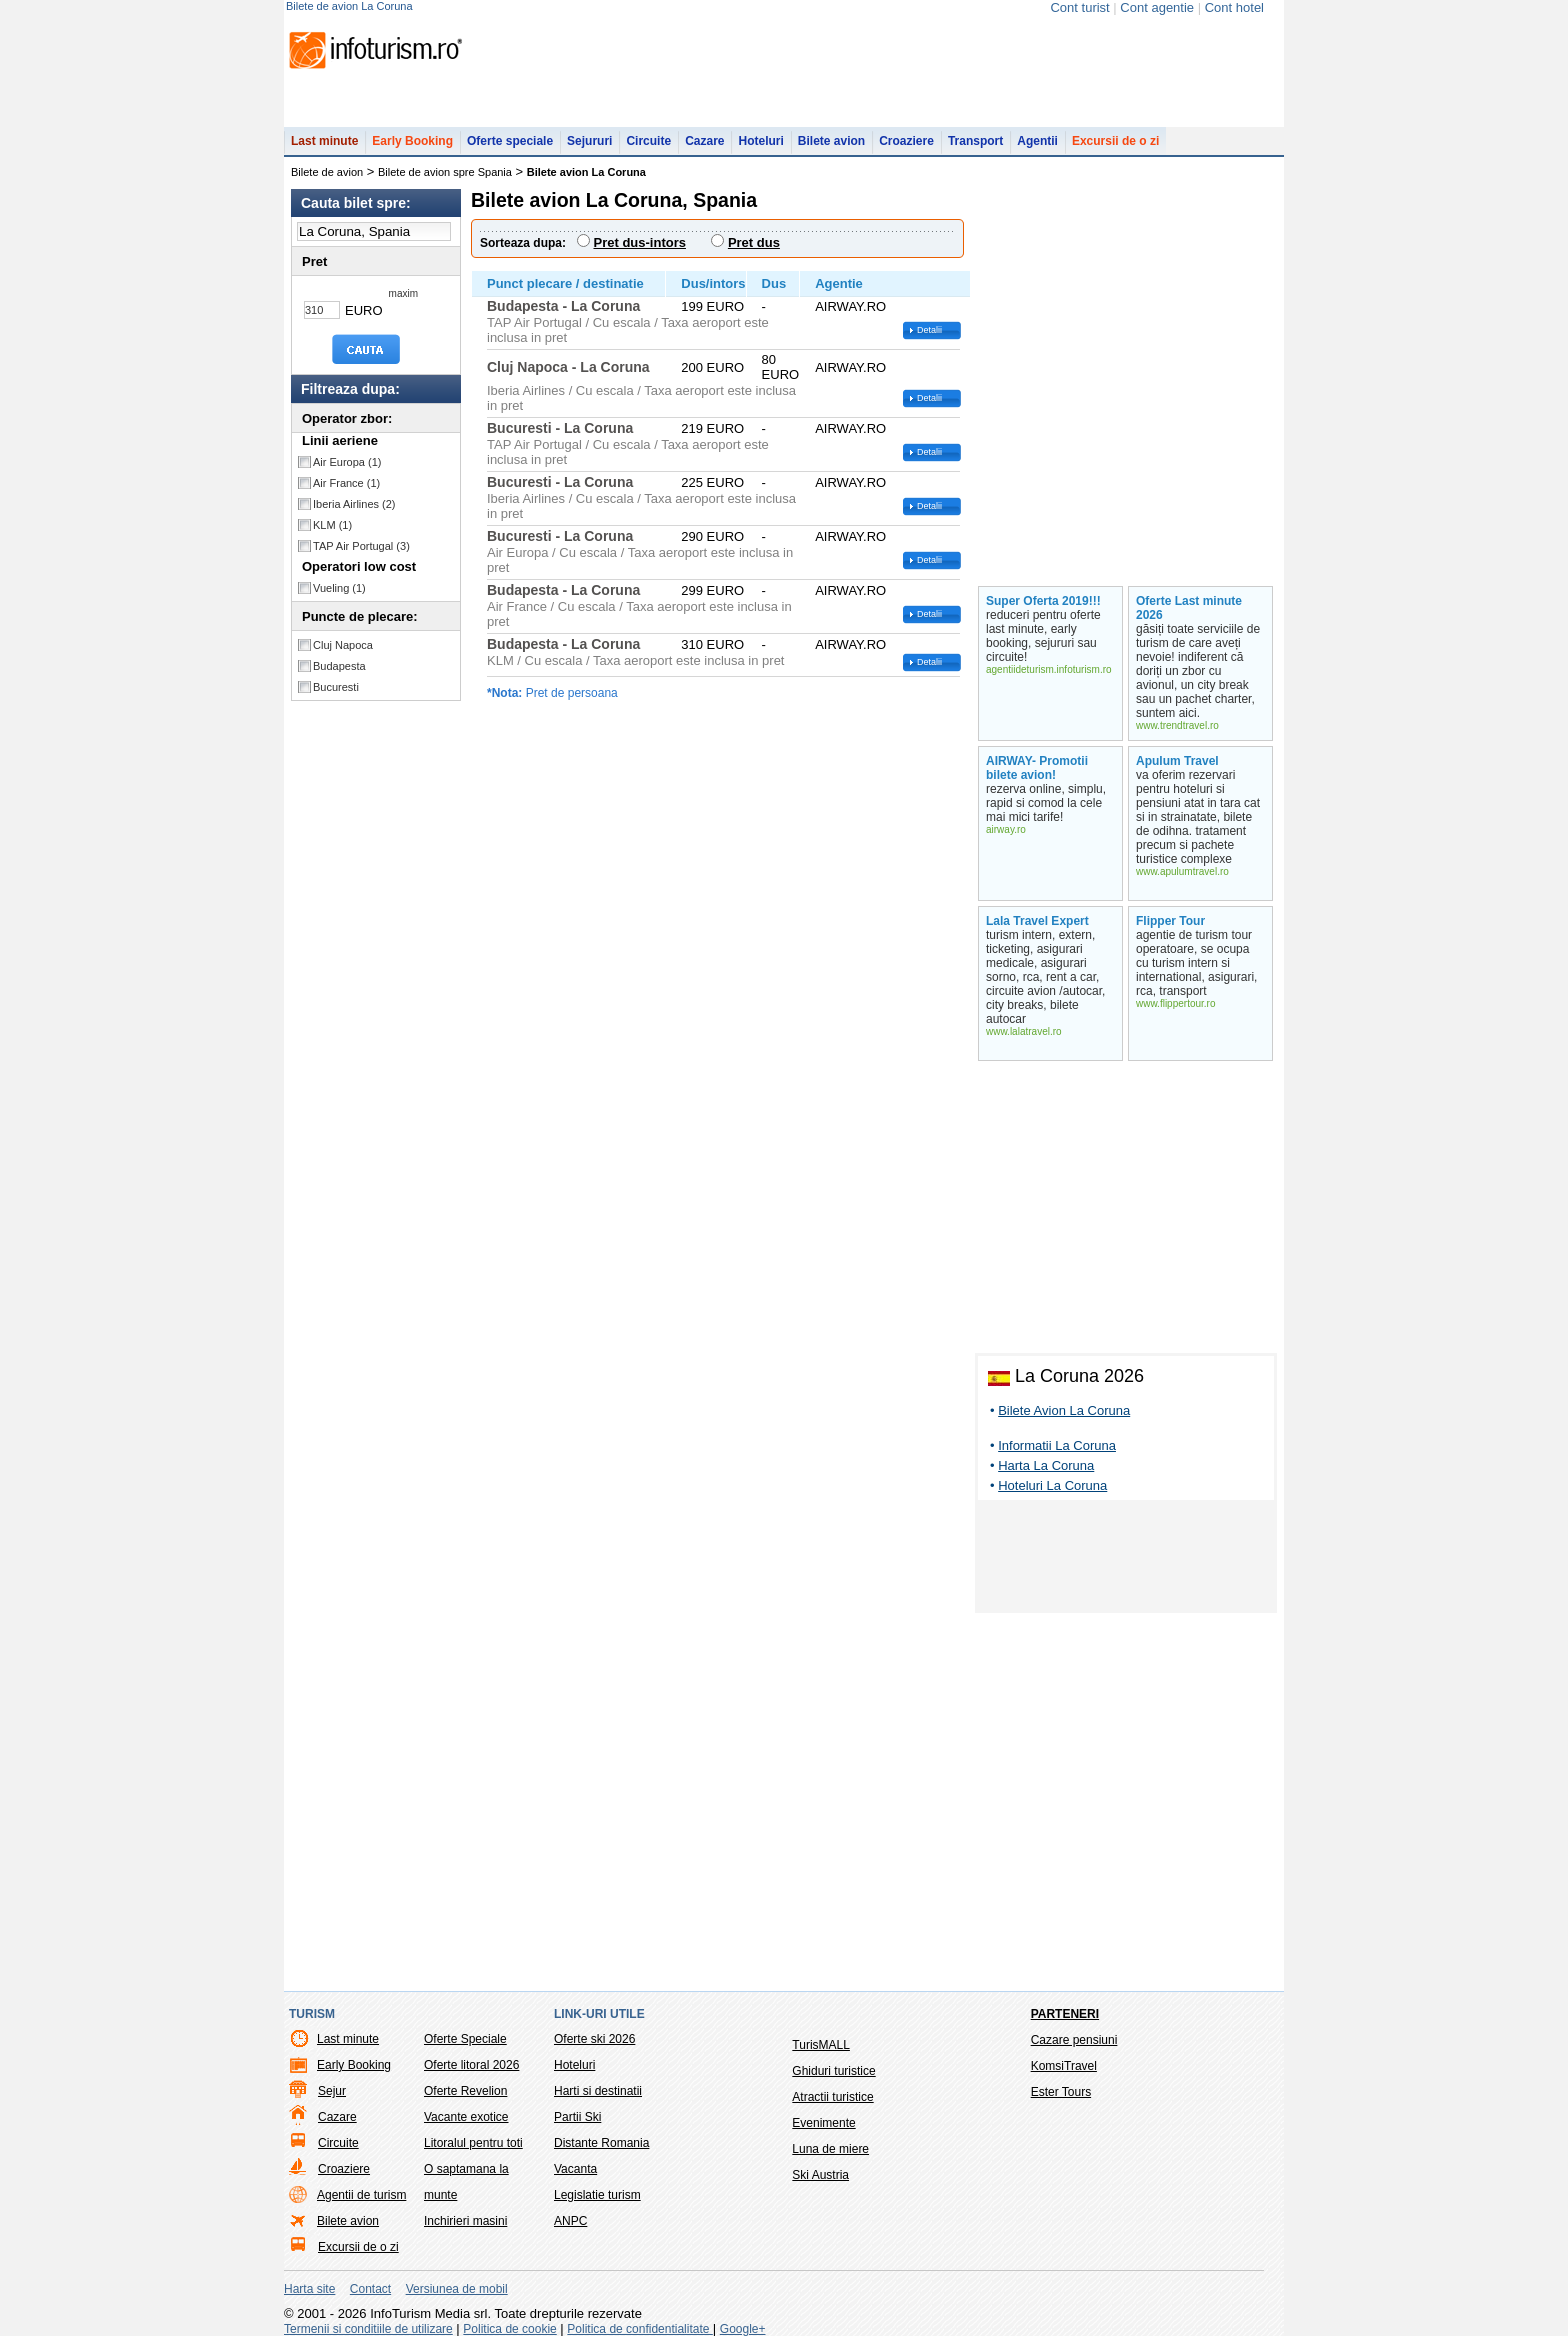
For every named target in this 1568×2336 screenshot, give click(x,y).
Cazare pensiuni (1074, 2040)
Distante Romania (601, 2143)
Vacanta (575, 2169)
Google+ (743, 2329)
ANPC (570, 2221)
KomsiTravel (1064, 2066)
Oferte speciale (510, 141)
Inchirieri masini (465, 2221)
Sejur (332, 2091)
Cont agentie (1157, 7)
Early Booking (412, 141)
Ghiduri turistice (833, 2071)
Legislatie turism (597, 2195)
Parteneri (1065, 2014)
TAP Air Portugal (361, 546)
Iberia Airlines (354, 504)
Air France (346, 483)
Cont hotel (1234, 7)
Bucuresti (336, 687)
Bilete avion (831, 141)
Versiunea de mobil (457, 2289)
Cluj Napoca (343, 645)
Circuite (648, 141)
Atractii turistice (832, 2097)
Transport (975, 141)
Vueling (339, 588)
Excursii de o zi (1115, 141)
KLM (332, 525)
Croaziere (906, 141)
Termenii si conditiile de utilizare (368, 2329)
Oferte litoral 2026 (471, 2065)
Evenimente (823, 2123)
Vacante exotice (466, 2117)
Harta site (309, 2289)
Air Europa (347, 462)
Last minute (324, 141)
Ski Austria (820, 2175)
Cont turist (1079, 7)
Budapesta (339, 666)
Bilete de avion (327, 172)
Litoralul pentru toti (473, 2143)
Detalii (929, 330)
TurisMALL (821, 2045)
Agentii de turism (361, 2195)
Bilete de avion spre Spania (445, 172)
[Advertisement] (1126, 1560)
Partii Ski (577, 2117)
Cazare (704, 141)
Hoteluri (760, 141)
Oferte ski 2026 (594, 2039)
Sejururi (589, 141)
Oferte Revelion (465, 2091)
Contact (370, 2289)
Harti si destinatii (598, 2091)
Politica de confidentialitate (639, 2329)
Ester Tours (1061, 2092)
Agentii (1037, 141)
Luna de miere (830, 2149)
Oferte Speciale (465, 2039)
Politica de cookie (509, 2329)
